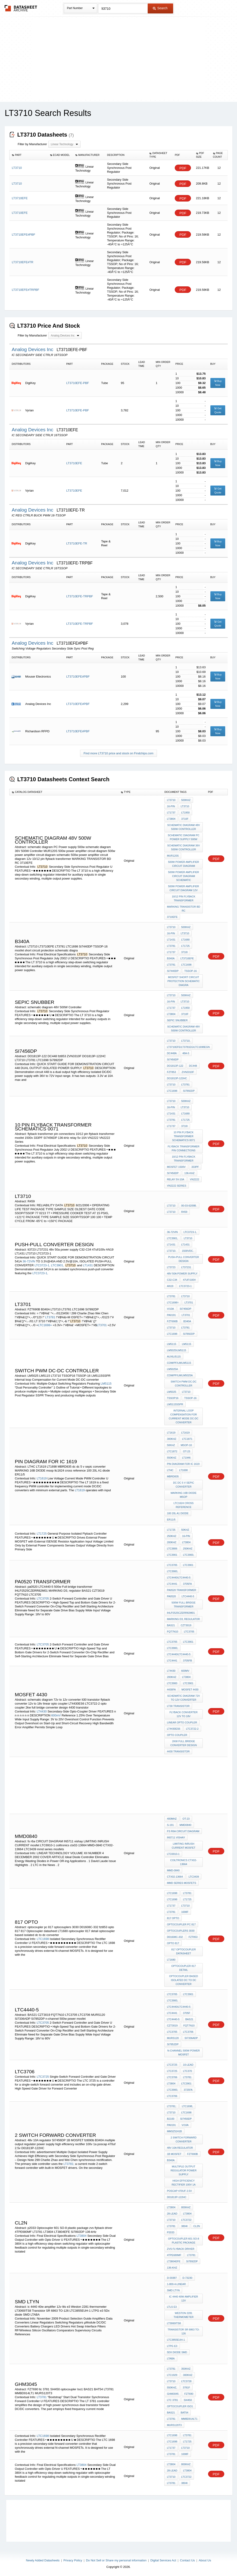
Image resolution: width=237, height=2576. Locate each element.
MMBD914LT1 (189, 2418)
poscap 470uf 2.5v (179, 2190)
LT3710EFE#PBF (78, 676)
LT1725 (185, 945)
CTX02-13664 (175, 1876)
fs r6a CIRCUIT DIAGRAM (183, 1831)
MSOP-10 (186, 1445)
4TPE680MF (174, 2255)
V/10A (170, 1308)
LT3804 (171, 818)
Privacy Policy (72, 2560)
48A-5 (185, 1053)
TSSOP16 (172, 1398)
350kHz (185, 2368)
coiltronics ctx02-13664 (183, 1862)
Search (160, 8)
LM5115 (106, 1383)
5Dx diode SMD (177, 2352)
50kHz (171, 1445)
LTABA (171, 2358)
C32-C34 (172, 1279)
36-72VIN (28, 1261)
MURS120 (173, 2038)
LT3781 (171, 945)
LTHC (170, 1470)
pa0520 (171, 1596)
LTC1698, (187, 2106)
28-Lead (172, 2213)
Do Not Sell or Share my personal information (116, 2560)
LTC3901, (57, 1265)
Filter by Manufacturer (32, 144)
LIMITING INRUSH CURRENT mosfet (183, 1845)
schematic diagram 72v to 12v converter (183, 1697)
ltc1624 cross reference (184, 1505)
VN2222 (194, 1179)
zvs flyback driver (180, 2248)
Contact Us (187, 2560)
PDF (182, 168)
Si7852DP (172, 2044)
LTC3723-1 (185, 1286)
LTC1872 (172, 1451)
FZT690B (172, 1321)
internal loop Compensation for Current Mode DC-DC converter (183, 1416)
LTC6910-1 (173, 1854)
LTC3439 (194, 1876)
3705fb (187, 1660)
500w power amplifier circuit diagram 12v (183, 888)
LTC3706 (188, 2031)
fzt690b (192, 2154)
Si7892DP (189, 1090)
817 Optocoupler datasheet (183, 1951)
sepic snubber (177, 1020)
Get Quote (217, 410)
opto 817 (173, 1943)
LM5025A (172, 1369)
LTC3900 (172, 1683)
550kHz (171, 1457)
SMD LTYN (173, 2290)
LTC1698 (186, 964)
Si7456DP (172, 1059)
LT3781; (68, 2164)
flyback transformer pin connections (184, 1148)
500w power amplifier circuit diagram (183, 864)
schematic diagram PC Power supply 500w (184, 837)
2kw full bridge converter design (183, 1743)
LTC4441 (172, 1583)
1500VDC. (188, 1250)
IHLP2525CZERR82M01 (181, 1612)
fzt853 (171, 1072)
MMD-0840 (173, 1870)
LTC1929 (172, 2375)
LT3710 (171, 800)
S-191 (170, 1825)
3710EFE (172, 916)
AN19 (170, 1286)
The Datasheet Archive (21, 8)
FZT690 (188, 2393)
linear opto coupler (182, 1722)
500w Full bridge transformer (184, 1604)
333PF (195, 1166)
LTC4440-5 (188, 1596)
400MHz (172, 1818)
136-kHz (189, 1173)
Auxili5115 (174, 1356)
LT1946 (186, 1457)
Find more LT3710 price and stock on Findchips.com (118, 753)
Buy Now (218, 383)
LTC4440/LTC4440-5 (178, 1577)
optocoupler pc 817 (181, 1924)
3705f (186, 2013)
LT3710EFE (74, 463)
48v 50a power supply (182, 1273)
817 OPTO (173, 1918)
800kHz (185, 2207)
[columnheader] (28, 155)
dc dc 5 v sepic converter (183, 1484)
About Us (205, 2560)
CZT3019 (186, 1625)
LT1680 (185, 939)
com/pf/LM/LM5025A (180, 1375)
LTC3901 (172, 1554)
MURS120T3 (174, 2425)
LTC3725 (43, 2076)
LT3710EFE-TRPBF (79, 596)
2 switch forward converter (183, 2139)
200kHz (171, 1542)
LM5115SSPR (175, 1404)
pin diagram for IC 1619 (183, 1463)
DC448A (172, 1053)
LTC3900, (188, 1554)
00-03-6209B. (189, 1205)
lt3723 (171, 1267)
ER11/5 (171, 1519)
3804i (184, 2226)
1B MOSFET (174, 2154)
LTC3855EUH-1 (176, 2339)
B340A (171, 958)
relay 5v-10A (175, 1179)
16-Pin (171, 806)
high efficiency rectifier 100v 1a (183, 2182)
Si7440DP (172, 971)
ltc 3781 (172, 2400)
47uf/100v (189, 1279)
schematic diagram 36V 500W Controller (183, 847)
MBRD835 (173, 1476)
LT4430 (42, 1711)
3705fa (187, 1583)
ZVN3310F (188, 1072)
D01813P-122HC (176, 2197)
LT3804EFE (173, 2261)
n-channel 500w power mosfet (183, 2052)
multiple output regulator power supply (183, 2170)
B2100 (170, 2118)
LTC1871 (187, 1438)
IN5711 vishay (176, 1837)
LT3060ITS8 (174, 2323)
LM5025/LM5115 (176, 1350)
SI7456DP (172, 1173)
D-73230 (187, 2277)
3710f (184, 818)
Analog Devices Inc (33, 349)
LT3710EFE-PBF (77, 383)
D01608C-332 (175, 1937)
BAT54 (184, 2412)
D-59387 (172, 2277)
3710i (184, 952)
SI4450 (188, 2400)
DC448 (193, 1065)
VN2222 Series (176, 1185)
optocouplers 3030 (180, 1930)
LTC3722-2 (192, 1728)
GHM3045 (172, 2393)
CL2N (196, 2226)
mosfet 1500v (176, 1166)
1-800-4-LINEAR (176, 2284)
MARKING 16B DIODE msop (183, 1494)
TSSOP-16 (190, 971)
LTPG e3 (172, 2346)
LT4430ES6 (173, 1728)
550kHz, (172, 2387)
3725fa (188, 2089)
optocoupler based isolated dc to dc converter (183, 1980)
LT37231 (186, 1267)
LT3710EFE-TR (76, 543)
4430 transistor (178, 1751)
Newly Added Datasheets (42, 2560)
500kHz (185, 800)
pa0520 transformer (181, 1590)
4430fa (171, 1689)
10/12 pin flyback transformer (183, 898)
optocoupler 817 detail (183, 1968)
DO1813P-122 (175, 1065)
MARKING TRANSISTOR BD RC (183, 908)
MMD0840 (185, 1825)
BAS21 (171, 1625)
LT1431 (171, 939)
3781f (186, 2387)
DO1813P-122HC (177, 1078)
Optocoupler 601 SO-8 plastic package (183, 2240)
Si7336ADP (191, 2038)
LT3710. (171, 1250)
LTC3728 (186, 2381)
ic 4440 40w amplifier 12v (183, 2298)
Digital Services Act (163, 2560)
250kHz (171, 1536)
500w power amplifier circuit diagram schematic (183, 876)
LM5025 (171, 1391)
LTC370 (187, 2071)
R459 (184, 1211)
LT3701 (102, 1325)
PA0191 (171, 1315)
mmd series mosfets (181, 1883)
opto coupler (177, 1735)
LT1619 (42, 1478)
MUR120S (173, 855)
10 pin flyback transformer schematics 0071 (183, 1136)
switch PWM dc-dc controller (183, 1383)
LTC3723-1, (42, 1265)
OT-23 (186, 1451)
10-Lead (188, 2064)
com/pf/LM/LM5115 (179, 1362)
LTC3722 (186, 2219)
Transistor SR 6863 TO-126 (184, 2331)
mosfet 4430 (189, 1689)
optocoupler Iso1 (180, 2406)
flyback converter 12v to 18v (183, 1714)
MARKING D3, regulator (183, 1619)
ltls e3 (172, 2306)
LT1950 (185, 812)
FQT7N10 (172, 1631)
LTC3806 (172, 1548)
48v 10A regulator (180, 2147)
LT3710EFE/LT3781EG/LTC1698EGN (188, 1047)
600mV (56, 1715)
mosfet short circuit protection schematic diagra (184, 981)
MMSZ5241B (174, 2131)
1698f (184, 1911)
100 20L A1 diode (177, 1513)
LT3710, (185, 1040)
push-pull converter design (183, 1259)
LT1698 (183, 1470)
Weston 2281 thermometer (183, 2315)
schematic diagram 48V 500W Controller (183, 827)
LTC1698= (45, 1325)
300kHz (171, 1438)
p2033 (170, 2232)
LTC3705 (43, 1598)
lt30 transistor (178, 1706)
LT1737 (171, 812)
